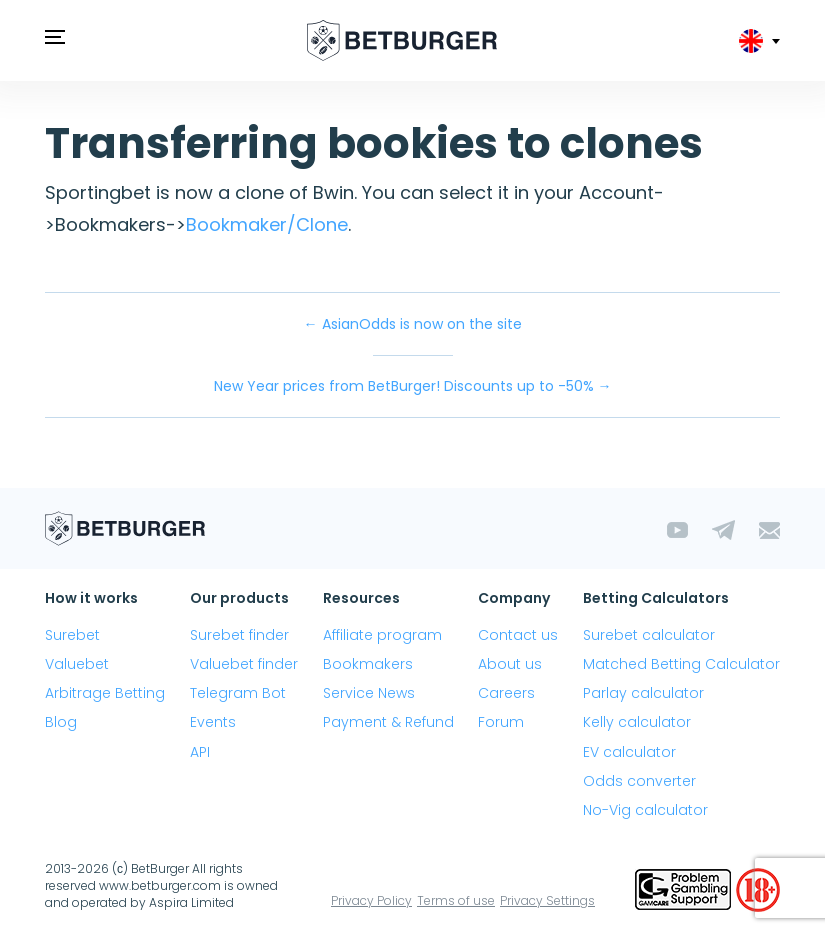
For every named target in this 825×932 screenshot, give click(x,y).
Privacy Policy (371, 900)
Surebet (72, 635)
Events (213, 722)
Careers (506, 693)
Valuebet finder (244, 664)
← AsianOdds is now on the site (413, 324)
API (200, 752)
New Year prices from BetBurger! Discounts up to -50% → (413, 386)
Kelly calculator (637, 722)
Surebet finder (239, 635)
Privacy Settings (547, 900)
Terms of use (456, 900)
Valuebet (77, 664)
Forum (501, 722)
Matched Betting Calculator (681, 664)
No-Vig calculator (645, 810)
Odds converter (639, 781)
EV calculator (629, 752)
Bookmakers (368, 664)
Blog (61, 722)
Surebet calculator (649, 635)
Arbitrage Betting (105, 693)
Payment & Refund (388, 722)
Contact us (518, 635)
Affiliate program (382, 635)
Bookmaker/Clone (267, 224)
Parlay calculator (643, 693)
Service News (369, 693)
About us (510, 664)
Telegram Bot (238, 693)
